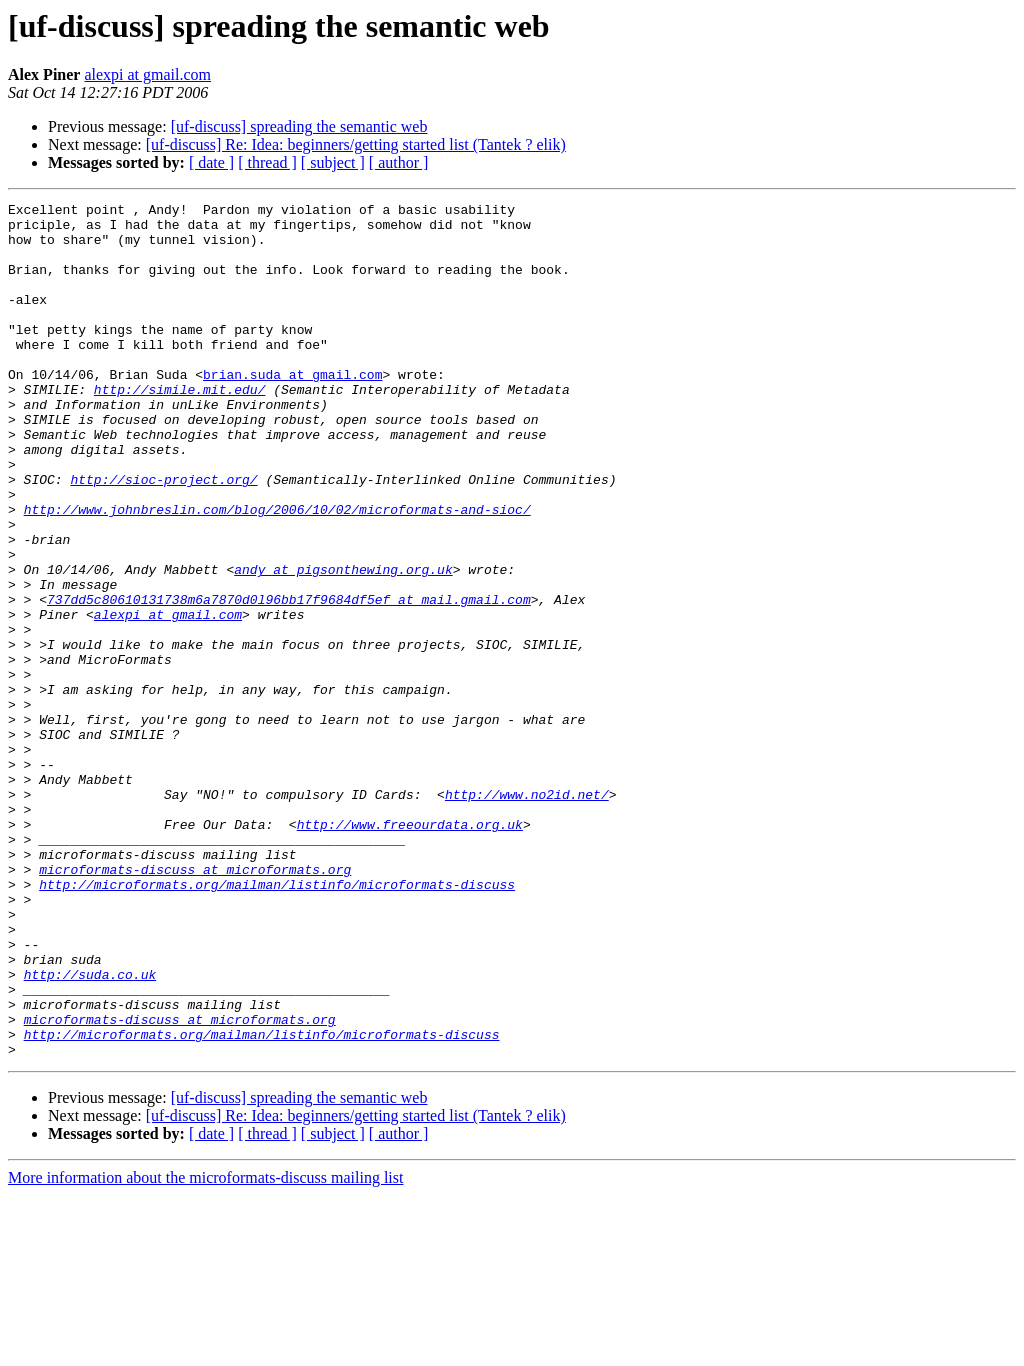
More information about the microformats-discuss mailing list (205, 1348)
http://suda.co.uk (90, 1130)
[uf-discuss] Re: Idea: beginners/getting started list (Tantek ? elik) (356, 144)
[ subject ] (333, 162)
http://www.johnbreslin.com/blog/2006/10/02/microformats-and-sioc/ (277, 572)
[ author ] (399, 162)
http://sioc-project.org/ (163, 536)
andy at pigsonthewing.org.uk (343, 644)
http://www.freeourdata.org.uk (410, 950)
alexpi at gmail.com (147, 74)
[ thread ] (267, 162)
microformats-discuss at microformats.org (195, 1004)
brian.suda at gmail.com (292, 410)
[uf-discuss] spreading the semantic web (299, 126)
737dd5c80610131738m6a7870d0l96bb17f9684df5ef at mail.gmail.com (289, 680)
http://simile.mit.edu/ (180, 428)
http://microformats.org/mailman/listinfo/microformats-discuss (277, 1022)
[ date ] (211, 162)
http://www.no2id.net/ (527, 914)
